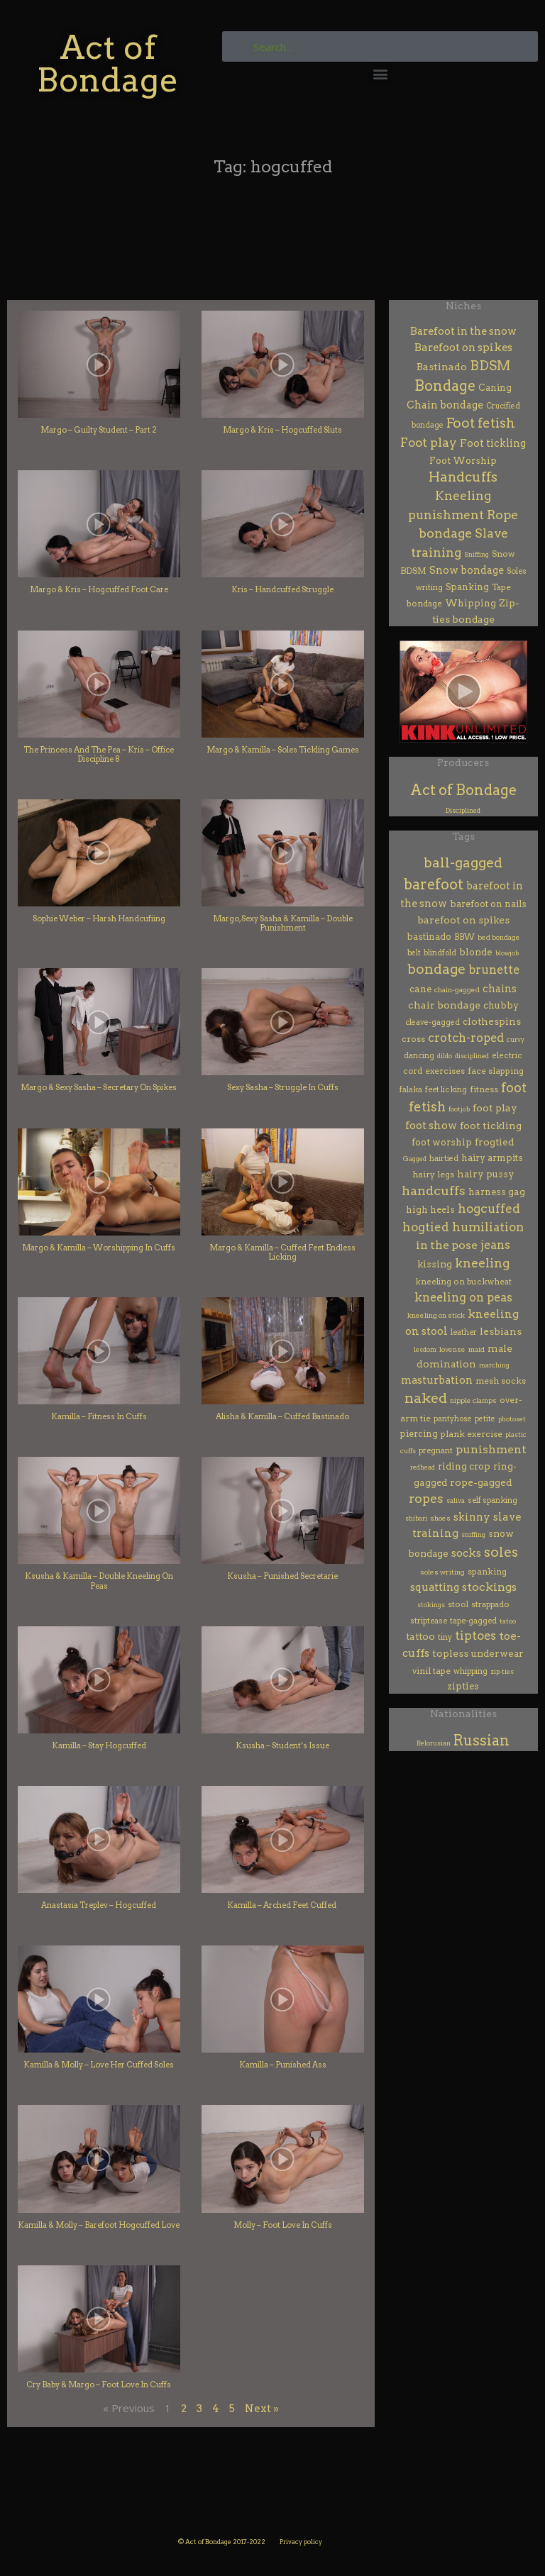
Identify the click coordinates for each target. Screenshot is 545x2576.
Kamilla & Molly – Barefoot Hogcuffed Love (99, 2225)
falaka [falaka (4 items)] (411, 1089)
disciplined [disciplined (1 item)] (472, 1056)
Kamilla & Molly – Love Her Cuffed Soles (98, 2065)
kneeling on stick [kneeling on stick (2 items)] (436, 1315)
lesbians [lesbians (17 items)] (501, 1331)
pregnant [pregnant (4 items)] (436, 1450)
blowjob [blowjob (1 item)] (507, 953)
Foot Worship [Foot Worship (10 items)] (463, 460)
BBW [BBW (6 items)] (464, 937)
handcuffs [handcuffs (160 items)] (434, 1190)
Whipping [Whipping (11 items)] (470, 603)
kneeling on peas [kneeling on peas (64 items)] (463, 1297)
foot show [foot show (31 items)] (431, 1125)
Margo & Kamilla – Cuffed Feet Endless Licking (282, 1252)
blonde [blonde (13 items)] (475, 951)
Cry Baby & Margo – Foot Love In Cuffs (98, 2384)
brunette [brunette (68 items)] (493, 969)
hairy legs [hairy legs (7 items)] (433, 1174)
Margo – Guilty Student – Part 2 (98, 430)
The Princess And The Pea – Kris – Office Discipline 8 (98, 754)
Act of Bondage (107, 63)
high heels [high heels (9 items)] (430, 1209)
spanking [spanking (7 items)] (487, 1571)
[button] (380, 73)
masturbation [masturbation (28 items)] (437, 1380)
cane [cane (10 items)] (420, 989)
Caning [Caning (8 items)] (495, 387)
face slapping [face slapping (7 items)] (496, 1070)
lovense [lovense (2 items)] (452, 1349)
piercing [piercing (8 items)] (419, 1433)
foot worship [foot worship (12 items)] (442, 1142)
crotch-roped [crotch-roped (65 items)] (466, 1038)
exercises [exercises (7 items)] (445, 1070)
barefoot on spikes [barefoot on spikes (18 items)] (463, 920)
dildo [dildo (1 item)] (444, 1056)
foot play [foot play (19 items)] (495, 1108)
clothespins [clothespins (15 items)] (492, 1021)
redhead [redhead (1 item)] (422, 1467)
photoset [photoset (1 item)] (512, 1419)
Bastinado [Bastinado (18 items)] (442, 366)
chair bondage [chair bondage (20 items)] (444, 1005)
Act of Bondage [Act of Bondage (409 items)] (463, 790)
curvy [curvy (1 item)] (515, 1039)
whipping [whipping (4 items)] (470, 1671)
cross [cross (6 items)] (413, 1039)
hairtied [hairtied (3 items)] (443, 1158)
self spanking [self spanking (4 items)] (492, 1500)
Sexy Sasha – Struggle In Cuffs (282, 1087)
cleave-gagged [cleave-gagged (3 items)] (432, 1022)
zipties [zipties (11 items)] (463, 1686)
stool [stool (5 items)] (458, 1604)
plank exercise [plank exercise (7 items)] (471, 1433)
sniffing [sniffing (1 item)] (473, 1534)
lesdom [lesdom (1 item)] (425, 1349)
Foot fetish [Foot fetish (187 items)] (480, 423)
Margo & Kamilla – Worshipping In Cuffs (98, 1248)
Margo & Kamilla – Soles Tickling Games (283, 750)
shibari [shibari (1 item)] (416, 1518)
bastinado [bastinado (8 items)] (429, 936)
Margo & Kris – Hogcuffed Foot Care (99, 589)
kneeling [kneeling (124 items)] (482, 1262)
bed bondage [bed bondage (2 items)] (499, 937)
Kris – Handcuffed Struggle (282, 589)
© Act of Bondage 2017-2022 (221, 2542)
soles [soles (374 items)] (501, 1551)
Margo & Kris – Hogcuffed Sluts (282, 430)
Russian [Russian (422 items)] (481, 1740)
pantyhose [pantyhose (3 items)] (453, 1418)
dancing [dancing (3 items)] (419, 1055)
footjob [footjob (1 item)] (459, 1109)
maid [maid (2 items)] (476, 1349)
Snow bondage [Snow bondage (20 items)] (466, 570)
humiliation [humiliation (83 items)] (488, 1227)
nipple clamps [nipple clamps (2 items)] (473, 1400)
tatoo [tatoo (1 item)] (508, 1621)
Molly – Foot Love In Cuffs (282, 2225)
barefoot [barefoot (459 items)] (433, 884)
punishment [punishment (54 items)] (491, 1449)
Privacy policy (301, 2542)
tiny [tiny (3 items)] (445, 1637)
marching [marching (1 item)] (494, 1365)
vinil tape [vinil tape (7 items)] (431, 1670)
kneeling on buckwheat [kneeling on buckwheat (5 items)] (463, 1282)
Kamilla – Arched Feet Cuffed (282, 1905)
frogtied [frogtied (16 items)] (494, 1142)
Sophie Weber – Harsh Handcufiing (99, 918)
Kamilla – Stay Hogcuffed (99, 1745)
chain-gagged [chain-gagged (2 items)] (457, 989)
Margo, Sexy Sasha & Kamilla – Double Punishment (283, 923)
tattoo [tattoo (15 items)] (420, 1636)
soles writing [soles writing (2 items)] (442, 1572)
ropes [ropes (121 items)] (426, 1498)
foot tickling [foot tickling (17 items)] (491, 1125)
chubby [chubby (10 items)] (501, 1005)
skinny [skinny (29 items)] (471, 1517)
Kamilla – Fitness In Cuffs (99, 1416)
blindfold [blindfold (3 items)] (440, 952)
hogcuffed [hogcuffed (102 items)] (489, 1208)
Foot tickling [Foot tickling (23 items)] (493, 443)
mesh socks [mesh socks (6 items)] (500, 1381)
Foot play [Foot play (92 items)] (428, 442)
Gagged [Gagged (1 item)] (414, 1158)
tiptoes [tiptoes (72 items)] (475, 1635)
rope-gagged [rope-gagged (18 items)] (481, 1482)
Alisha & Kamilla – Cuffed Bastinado (282, 1416)
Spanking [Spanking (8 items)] (467, 587)
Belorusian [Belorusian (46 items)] (434, 1743)
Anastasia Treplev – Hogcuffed (98, 1905)
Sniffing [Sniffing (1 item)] (476, 554)
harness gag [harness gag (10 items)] (496, 1192)
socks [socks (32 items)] (466, 1553)
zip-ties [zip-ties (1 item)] (502, 1671)
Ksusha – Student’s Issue (282, 1745)
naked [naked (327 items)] (425, 1397)
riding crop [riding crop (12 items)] (464, 1466)
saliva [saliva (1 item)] (455, 1500)
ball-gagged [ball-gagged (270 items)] (463, 863)
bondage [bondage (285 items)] (436, 969)
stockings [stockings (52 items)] (489, 1587)
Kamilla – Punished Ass (282, 2065)
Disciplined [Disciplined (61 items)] (463, 810)
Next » (262, 2408)
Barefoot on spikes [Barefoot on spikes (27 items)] (463, 347)
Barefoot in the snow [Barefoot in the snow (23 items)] (463, 331)
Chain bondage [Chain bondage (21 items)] (445, 405)
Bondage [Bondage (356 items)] (444, 385)
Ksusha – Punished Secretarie (282, 1576)
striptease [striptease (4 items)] (428, 1621)
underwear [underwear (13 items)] (497, 1653)
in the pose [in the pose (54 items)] (447, 1245)
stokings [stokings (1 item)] (431, 1605)
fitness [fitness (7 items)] (484, 1089)
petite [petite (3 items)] (485, 1418)
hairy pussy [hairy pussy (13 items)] (485, 1173)
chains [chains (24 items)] (500, 988)
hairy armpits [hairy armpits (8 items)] (492, 1158)
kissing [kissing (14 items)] (434, 1264)
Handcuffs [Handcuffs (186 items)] (463, 477)
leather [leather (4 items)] (464, 1332)
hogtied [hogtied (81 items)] (425, 1227)
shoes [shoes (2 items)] (440, 1518)
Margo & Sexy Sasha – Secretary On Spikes (99, 1087)
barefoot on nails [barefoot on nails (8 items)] (488, 904)
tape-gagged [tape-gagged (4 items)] (473, 1621)
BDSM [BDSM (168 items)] (490, 365)
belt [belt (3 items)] (414, 952)
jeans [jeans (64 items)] (495, 1245)
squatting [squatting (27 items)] (434, 1587)
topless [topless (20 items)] (450, 1653)
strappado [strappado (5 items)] (490, 1604)
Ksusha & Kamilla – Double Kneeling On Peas (99, 1580)
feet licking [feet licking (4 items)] (446, 1089)
